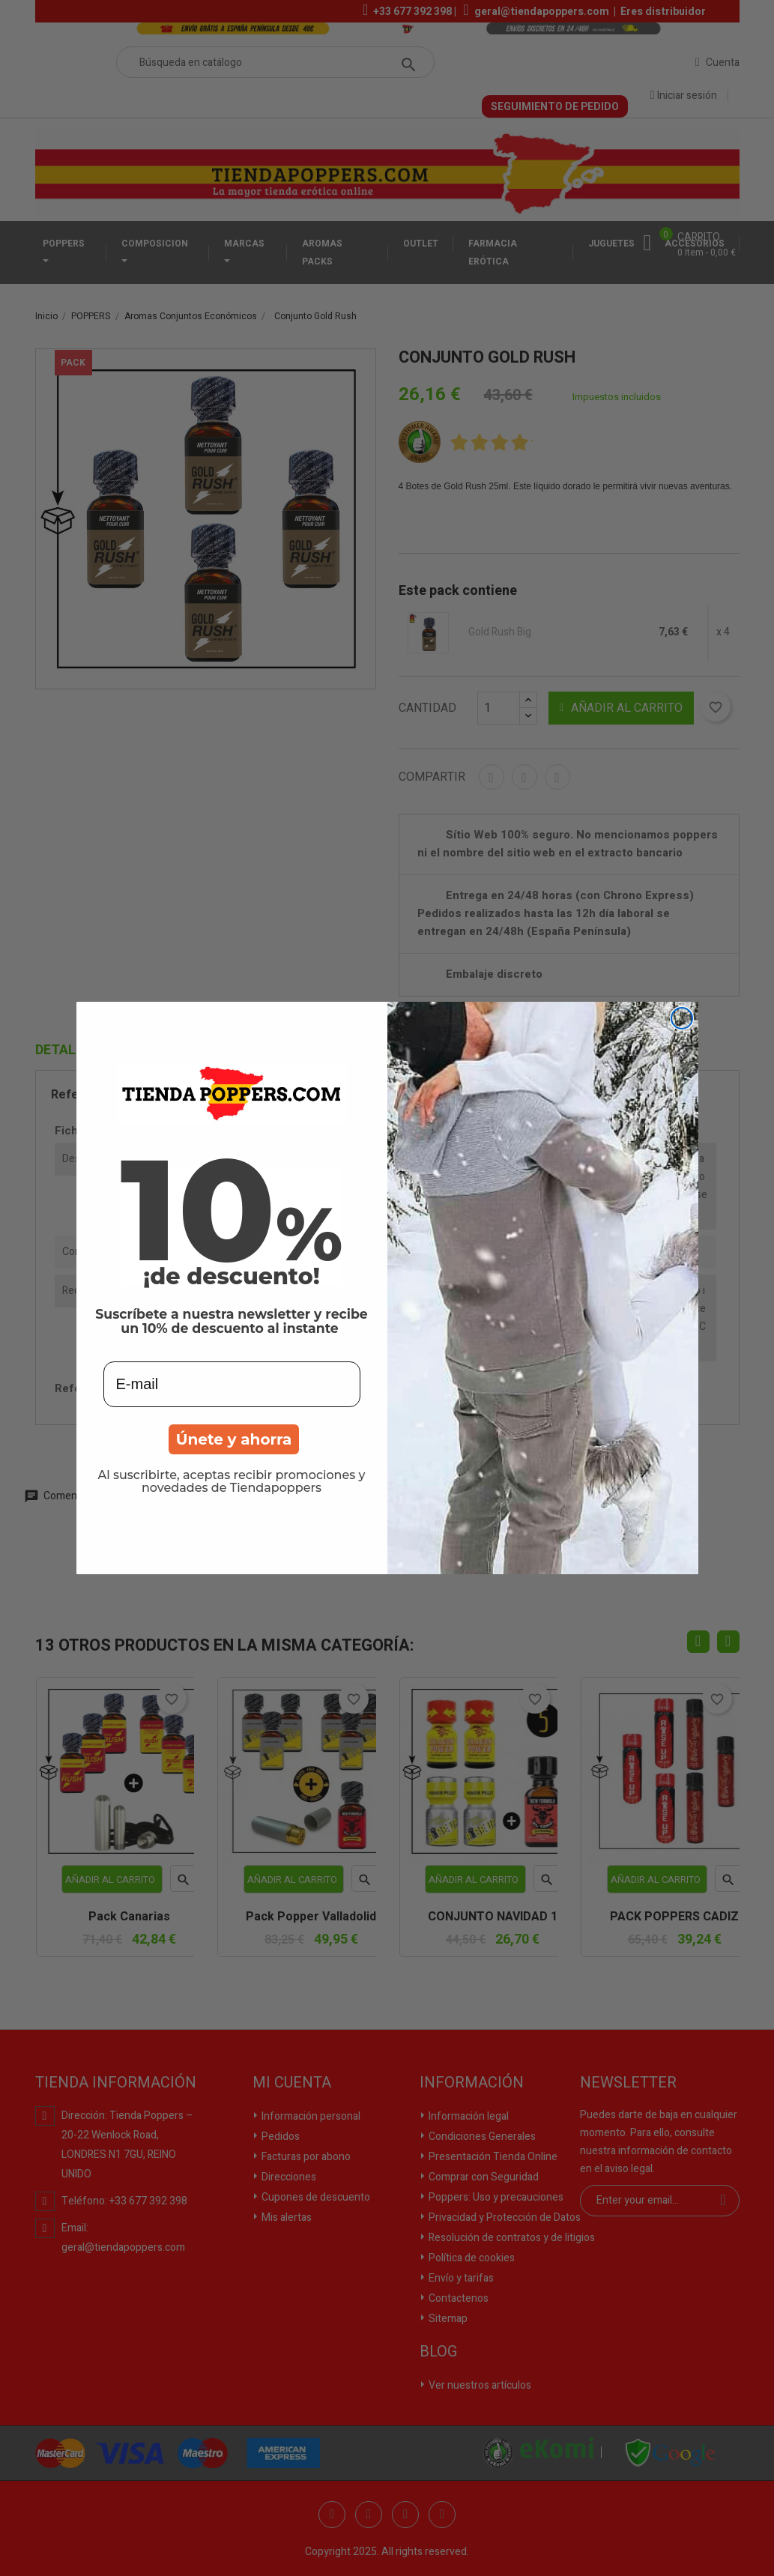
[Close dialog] (681, 1018)
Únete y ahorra (234, 1439)
